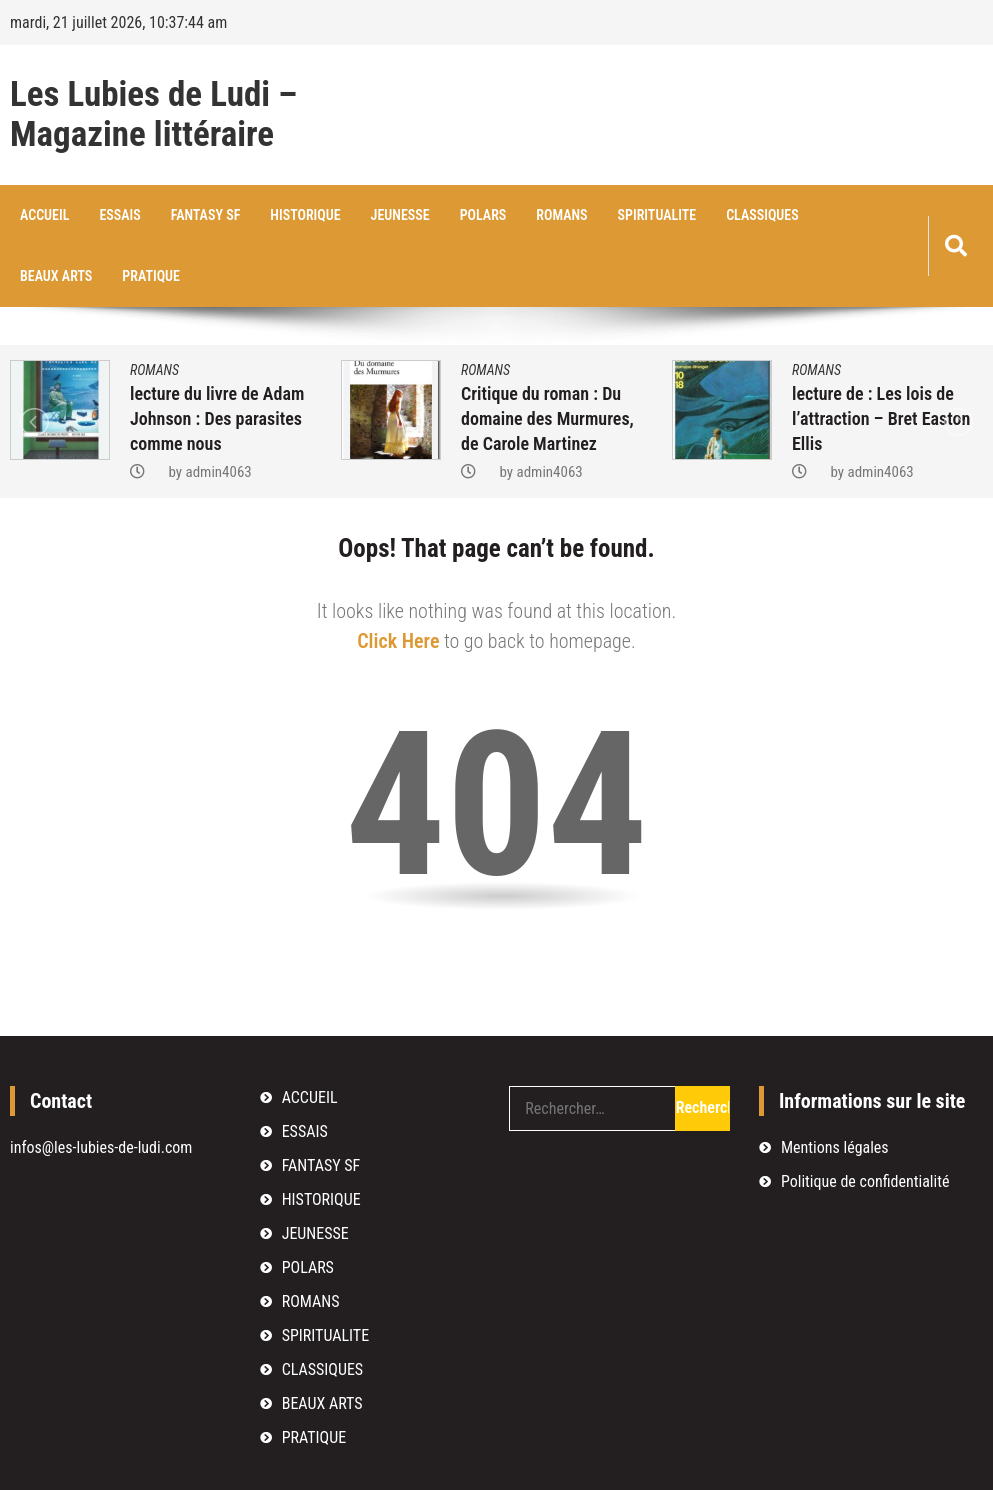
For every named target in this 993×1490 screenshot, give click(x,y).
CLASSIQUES (762, 215)
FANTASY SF (206, 215)
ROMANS (561, 215)
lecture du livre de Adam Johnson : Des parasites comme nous (217, 418)
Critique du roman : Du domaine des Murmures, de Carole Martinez (547, 418)
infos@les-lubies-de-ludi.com (101, 1147)
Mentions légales (835, 1147)
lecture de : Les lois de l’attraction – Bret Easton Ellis (881, 418)
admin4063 (218, 472)
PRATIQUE (151, 276)
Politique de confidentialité (865, 1181)
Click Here (398, 641)
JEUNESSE (400, 215)
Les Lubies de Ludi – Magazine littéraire (153, 115)
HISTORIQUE (305, 215)
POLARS (483, 215)
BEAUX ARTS (56, 276)
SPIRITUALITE (657, 215)
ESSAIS (119, 215)
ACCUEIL (44, 215)
